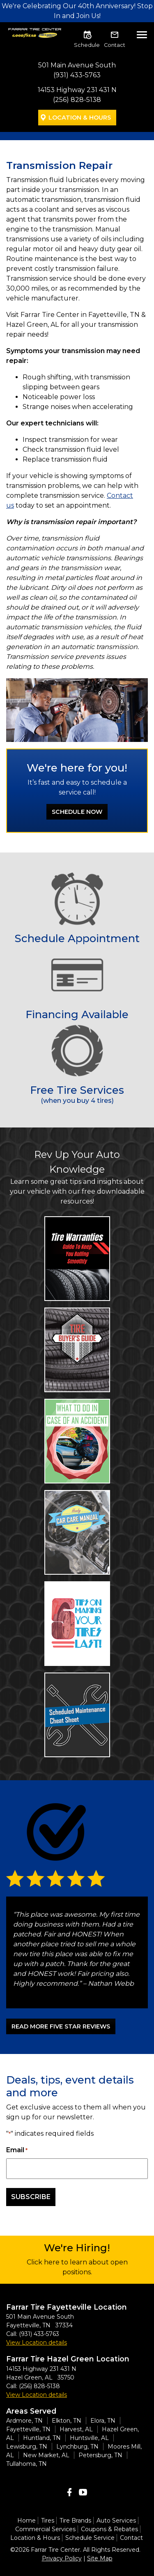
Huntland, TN (42, 2438)
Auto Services (116, 2520)
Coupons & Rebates (109, 2529)
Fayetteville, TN (28, 2429)
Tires (47, 2520)
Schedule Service (90, 2537)
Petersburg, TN (100, 2455)
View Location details (36, 2342)
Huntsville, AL (89, 2438)
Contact (114, 45)
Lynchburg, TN (77, 2446)
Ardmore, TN (24, 2420)
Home (26, 2520)
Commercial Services (45, 2529)
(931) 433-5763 (77, 75)
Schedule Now (77, 812)
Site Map (100, 2558)
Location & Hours (79, 117)
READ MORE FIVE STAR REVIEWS (60, 2026)
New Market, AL (46, 2455)
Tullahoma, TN (26, 2463)
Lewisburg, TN (26, 2446)
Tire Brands (75, 2520)
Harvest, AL (76, 2429)
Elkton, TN (66, 2420)
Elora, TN (102, 2420)
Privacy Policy (62, 2558)
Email (17, 2150)
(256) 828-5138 (77, 100)
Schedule (87, 45)
